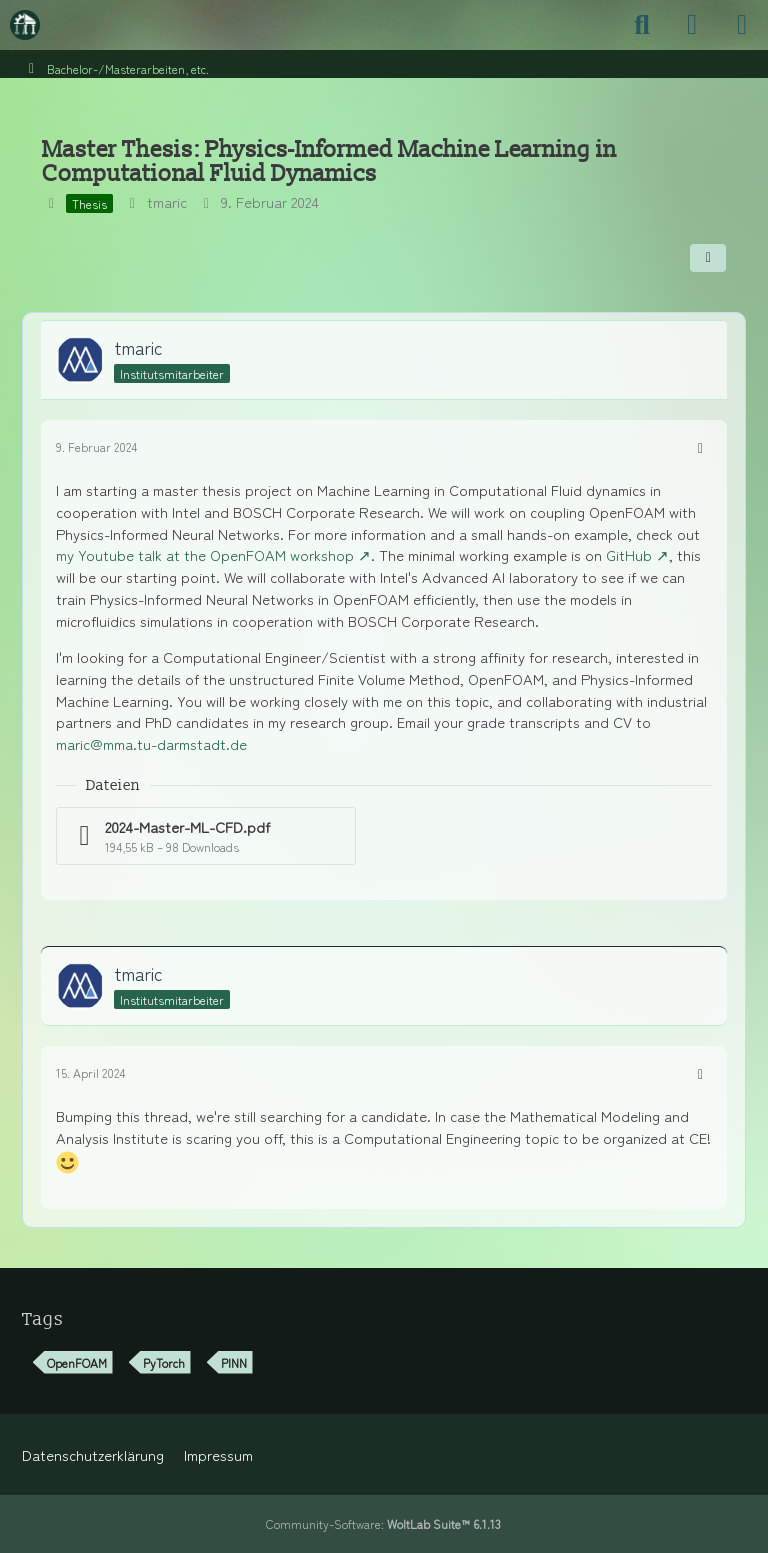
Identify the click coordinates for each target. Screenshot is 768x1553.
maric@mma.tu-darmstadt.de (151, 743)
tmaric (167, 201)
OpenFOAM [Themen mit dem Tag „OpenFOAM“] (77, 1362)
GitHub (629, 554)
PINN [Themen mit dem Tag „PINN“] (234, 1362)
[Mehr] (700, 447)
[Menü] (742, 25)
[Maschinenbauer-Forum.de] (25, 25)
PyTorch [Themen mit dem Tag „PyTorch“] (164, 1362)
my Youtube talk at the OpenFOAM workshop (205, 554)
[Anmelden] (692, 25)
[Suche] (642, 25)
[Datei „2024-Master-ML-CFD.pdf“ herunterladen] (206, 836)
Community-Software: (383, 1523)
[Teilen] (708, 258)
